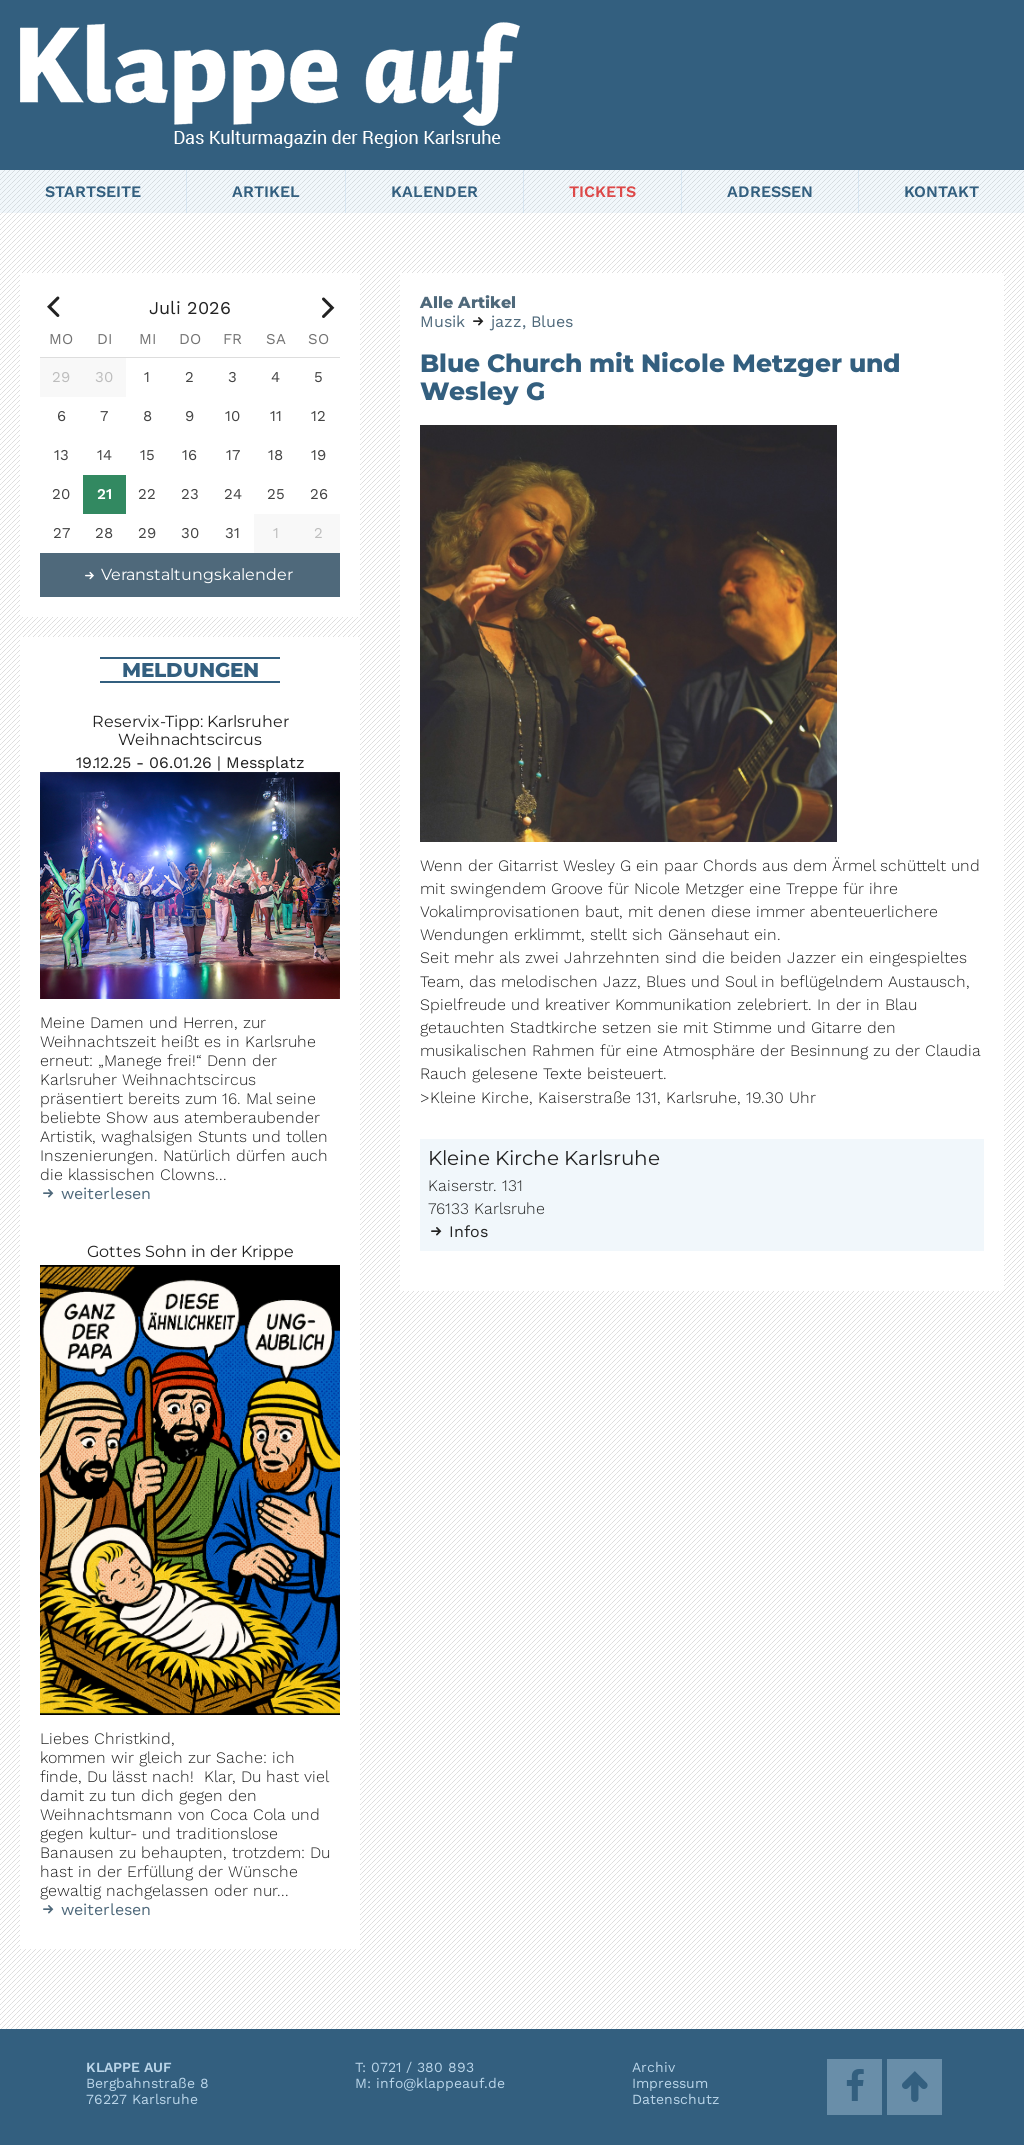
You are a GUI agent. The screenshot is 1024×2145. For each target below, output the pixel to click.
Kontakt (941, 191)
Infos (458, 1231)
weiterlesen (95, 1193)
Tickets (602, 191)
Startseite (93, 191)
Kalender (434, 191)
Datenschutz (675, 2099)
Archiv (653, 2067)
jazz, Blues (532, 321)
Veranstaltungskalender (188, 574)
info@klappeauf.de (440, 2083)
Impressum (670, 2083)
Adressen (770, 191)
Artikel (266, 191)
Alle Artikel (468, 302)
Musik (442, 321)
